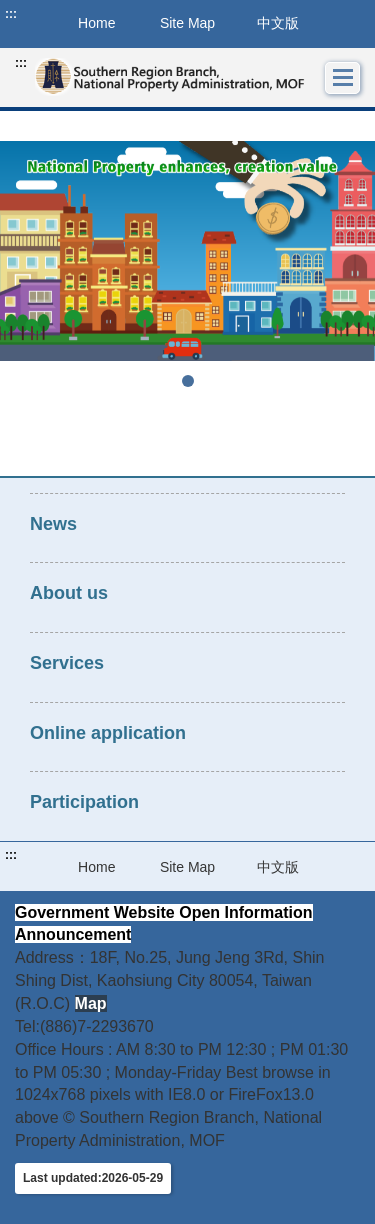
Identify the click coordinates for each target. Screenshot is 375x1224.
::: (11, 14)
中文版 (278, 23)
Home (96, 867)
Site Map (187, 23)
